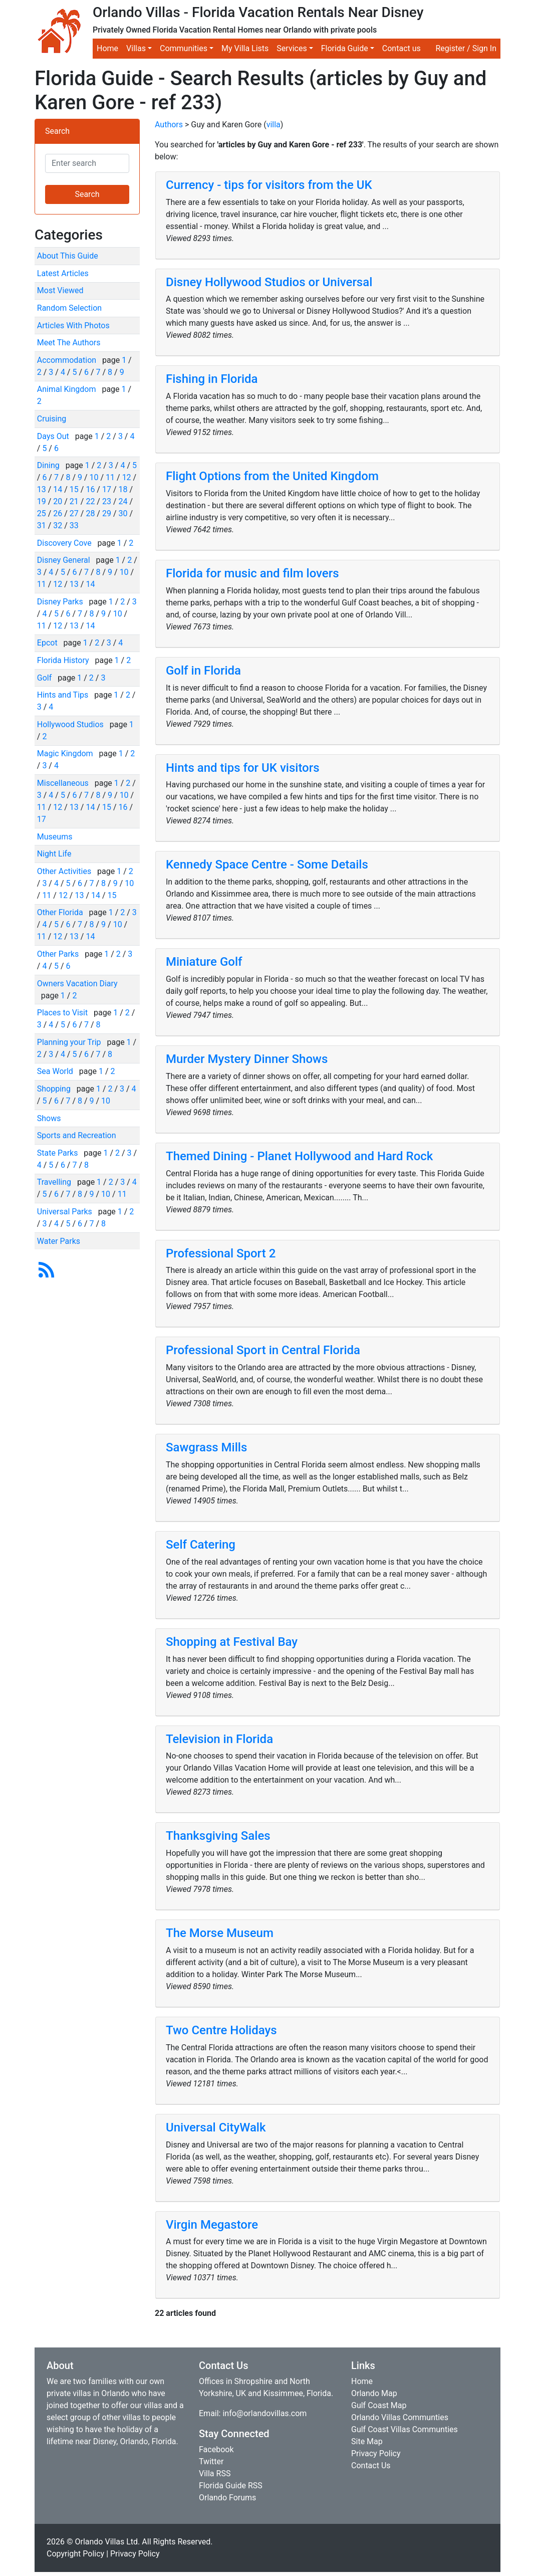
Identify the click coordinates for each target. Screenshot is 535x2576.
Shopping (55, 1089)
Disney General (64, 560)
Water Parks (58, 1241)
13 (41, 489)
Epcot (48, 643)
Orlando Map (374, 2393)
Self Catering (200, 1545)
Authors (169, 124)
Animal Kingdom (67, 389)
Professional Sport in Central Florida (263, 1350)
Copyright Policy (75, 2553)
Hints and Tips (63, 695)
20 (57, 501)
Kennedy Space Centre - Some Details (267, 864)
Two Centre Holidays (221, 2030)
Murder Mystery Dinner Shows (247, 1059)
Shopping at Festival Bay (232, 1642)
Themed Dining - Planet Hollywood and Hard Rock (299, 1156)
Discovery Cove (65, 543)
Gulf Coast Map (379, 2405)
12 (126, 477)
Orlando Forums (227, 2497)
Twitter (211, 2461)
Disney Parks (61, 601)
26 (57, 513)
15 (74, 489)
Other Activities (65, 871)
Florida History (64, 660)
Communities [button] (183, 48)
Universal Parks (65, 1211)
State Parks (58, 1153)
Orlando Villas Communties (399, 2417)
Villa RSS (214, 2473)
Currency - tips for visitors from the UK (269, 185)
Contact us (401, 48)
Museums (55, 836)
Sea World (56, 1071)
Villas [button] (136, 48)
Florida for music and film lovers (252, 573)
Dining (49, 465)
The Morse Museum (220, 1933)
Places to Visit (63, 1012)
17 (106, 489)
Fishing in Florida (212, 379)
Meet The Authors (69, 342)
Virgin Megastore (212, 2225)
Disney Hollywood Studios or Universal (269, 282)
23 (106, 501)
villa (273, 124)
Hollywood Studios (71, 724)
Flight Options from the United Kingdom (272, 476)
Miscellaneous (64, 783)
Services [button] (292, 48)
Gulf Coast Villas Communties (404, 2429)
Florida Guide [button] (344, 48)
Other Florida (61, 912)
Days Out (54, 436)
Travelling (55, 1182)
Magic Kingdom (66, 753)
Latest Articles (63, 273)
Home (107, 48)
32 (57, 525)
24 (122, 501)
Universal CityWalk (216, 2127)
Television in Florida (219, 1739)
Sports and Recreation (76, 1135)
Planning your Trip (70, 1042)
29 (106, 513)
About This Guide (67, 256)
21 (74, 501)
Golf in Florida (203, 671)
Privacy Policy (376, 2453)
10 (94, 477)
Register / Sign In (465, 48)
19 (41, 501)
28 (90, 513)
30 (122, 513)
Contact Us (371, 2465)
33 (74, 525)
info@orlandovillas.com (264, 2413)
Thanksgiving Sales (218, 1836)
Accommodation (67, 360)
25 (41, 513)
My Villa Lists (245, 48)
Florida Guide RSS (230, 2485)
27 (74, 513)
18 (122, 489)
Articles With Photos (73, 325)
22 (90, 501)
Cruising (52, 418)
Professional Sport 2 (221, 1253)
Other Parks (59, 954)
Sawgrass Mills (206, 1447)
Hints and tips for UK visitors (243, 768)
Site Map (367, 2441)
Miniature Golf (204, 962)
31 (41, 525)
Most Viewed (60, 290)
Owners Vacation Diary (77, 983)
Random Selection (69, 308)
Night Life (54, 853)
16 (90, 489)
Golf (45, 678)
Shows (49, 1118)
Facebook (216, 2449)
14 (57, 489)
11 (110, 477)
